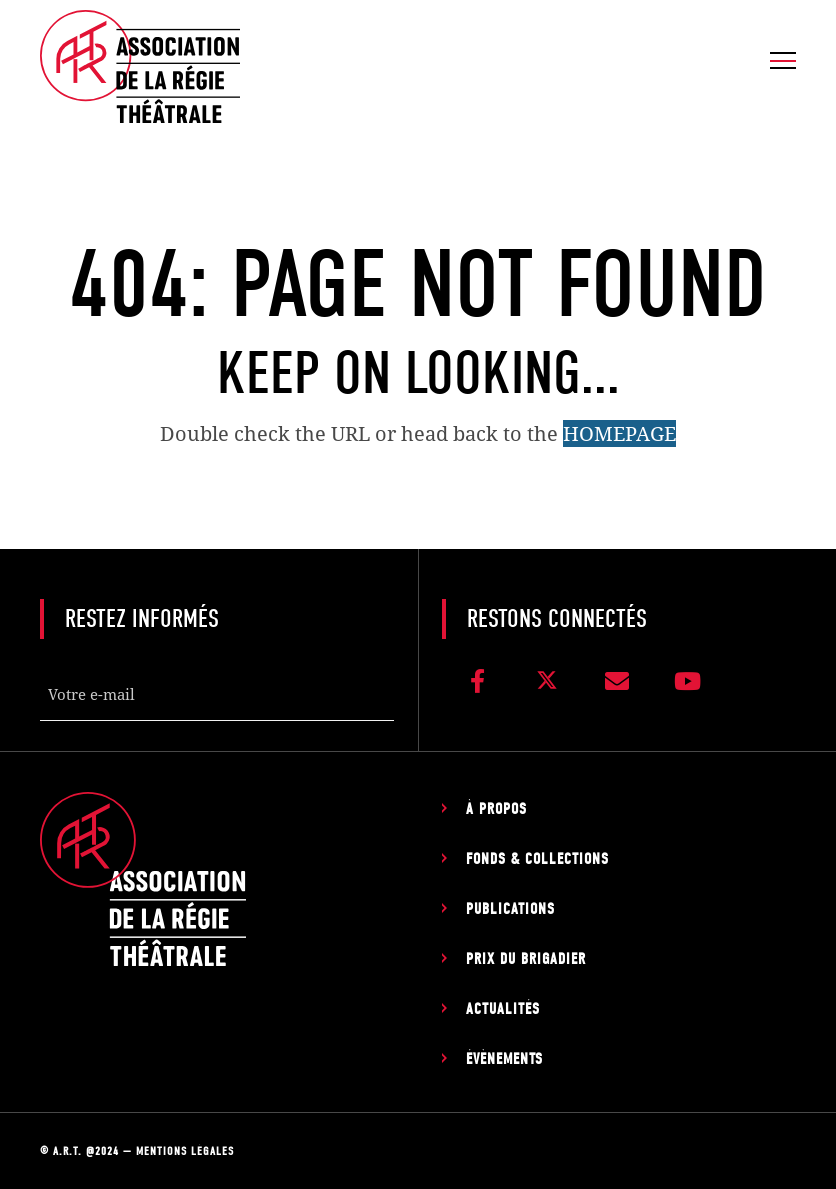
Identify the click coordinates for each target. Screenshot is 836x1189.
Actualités (503, 1009)
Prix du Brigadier (526, 959)
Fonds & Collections (537, 859)
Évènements (504, 1059)
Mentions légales (185, 1151)
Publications (510, 909)
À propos (496, 809)
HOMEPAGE (619, 433)
